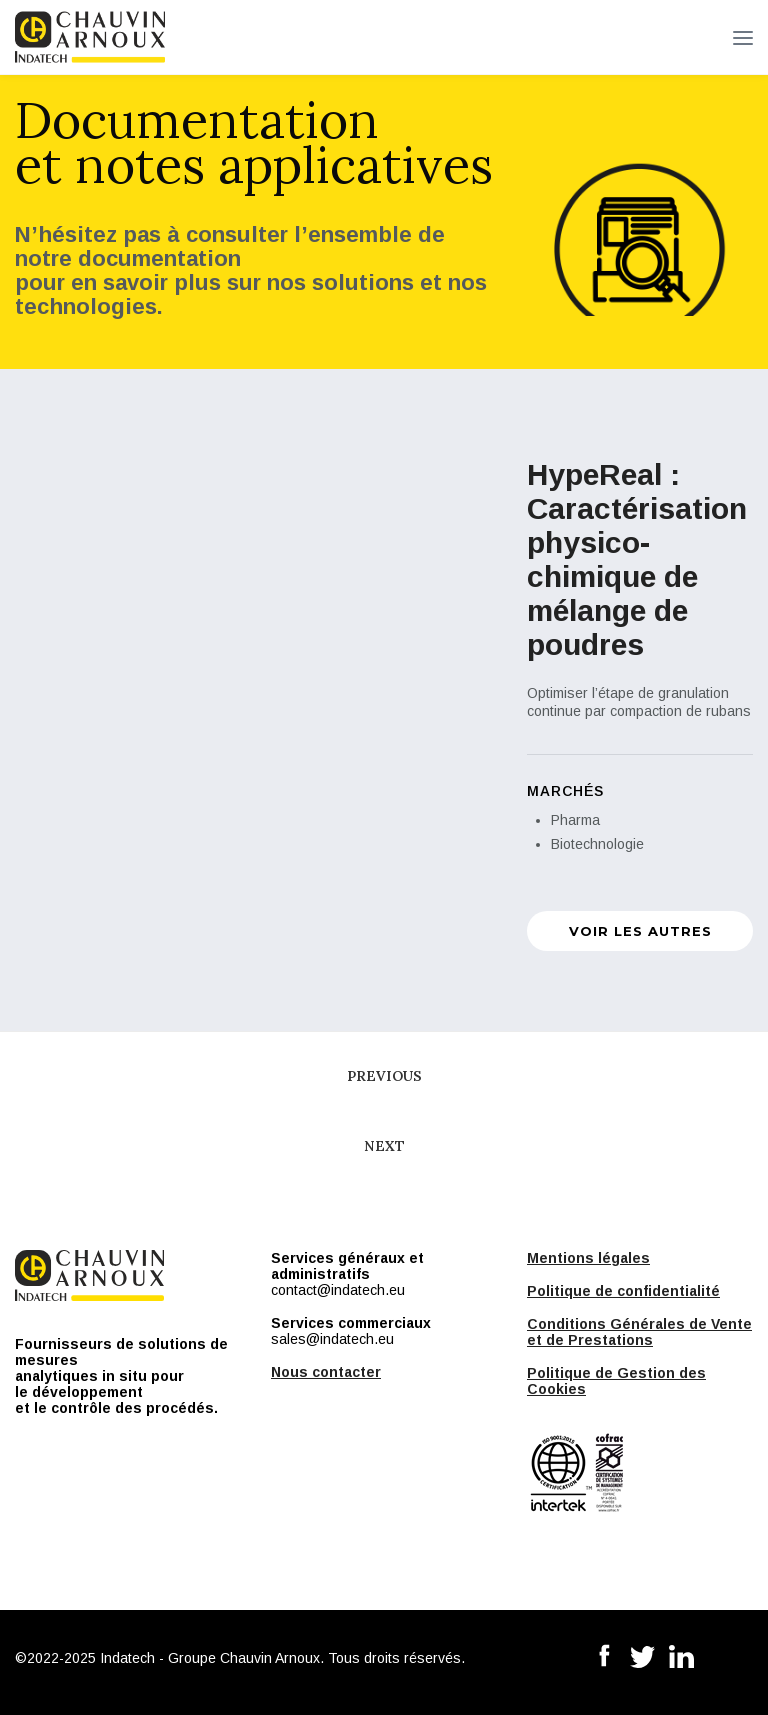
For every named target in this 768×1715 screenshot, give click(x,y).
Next (384, 1146)
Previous (384, 1076)
